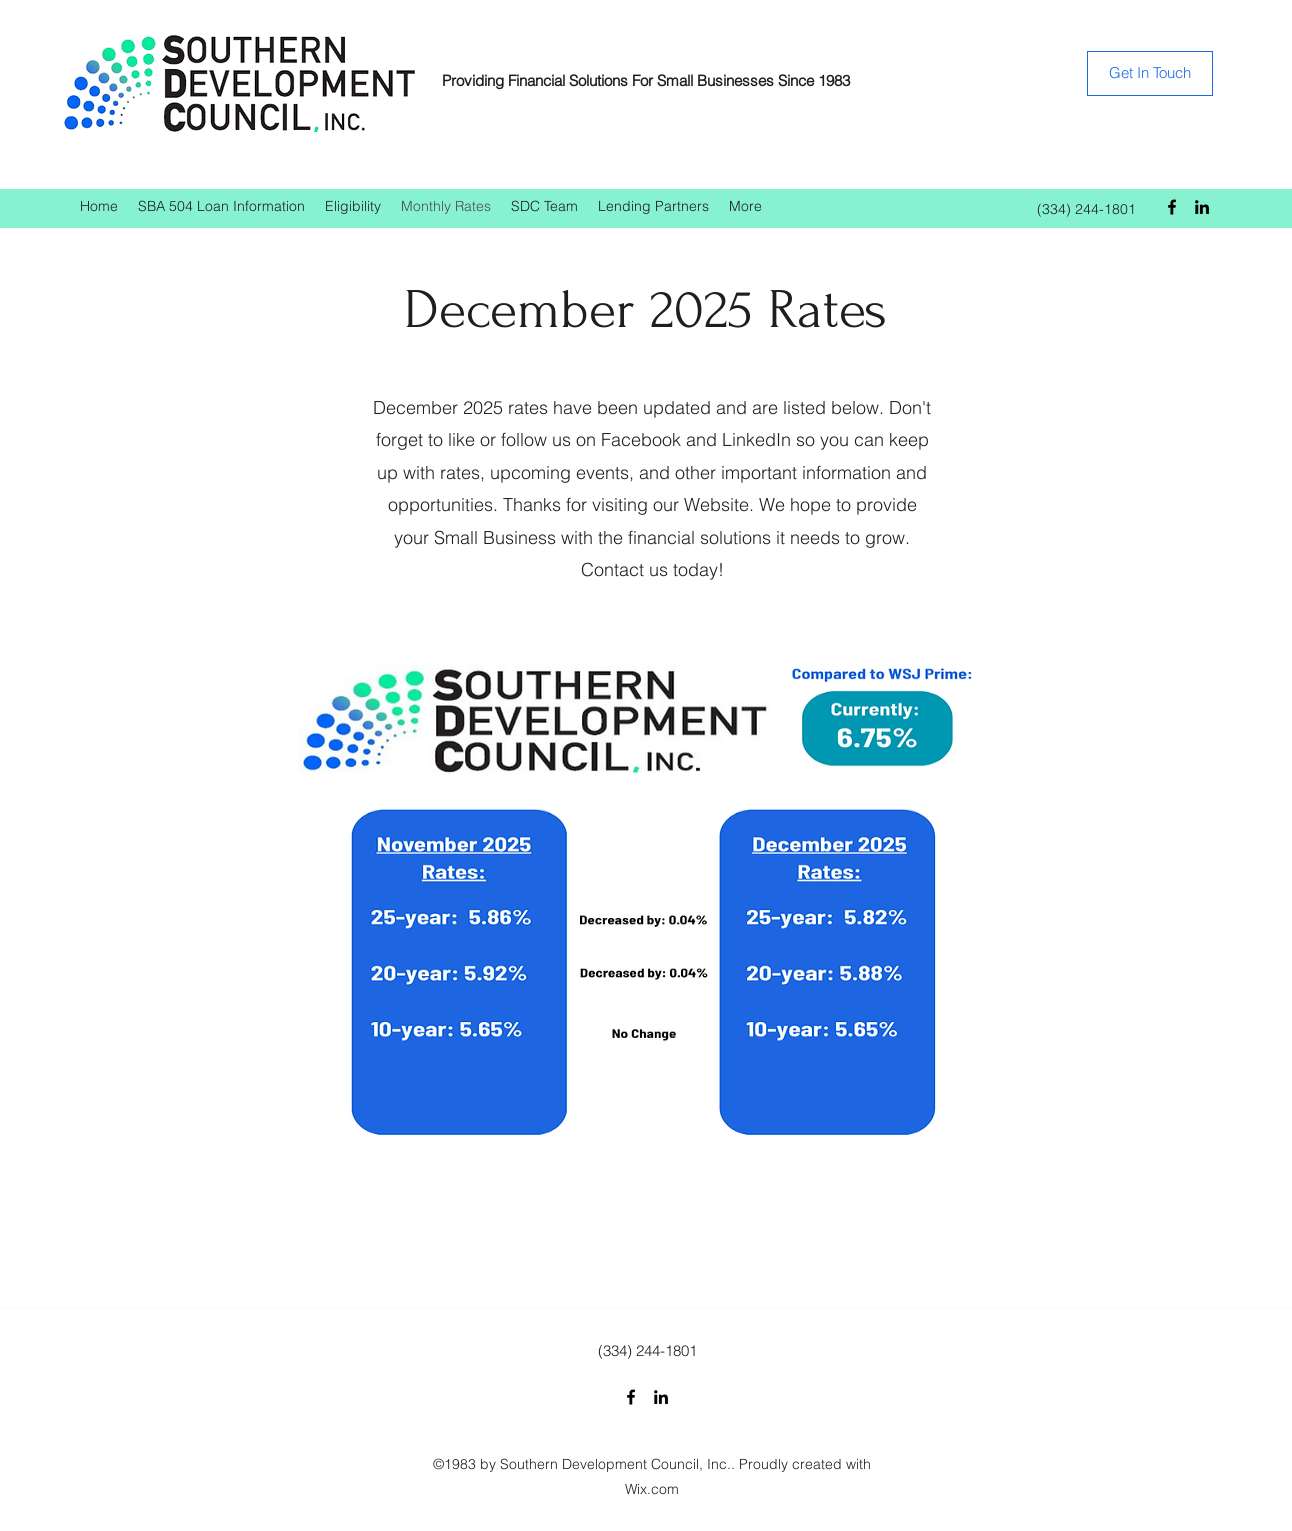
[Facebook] (1172, 207)
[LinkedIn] (1202, 207)
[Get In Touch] (1150, 73)
